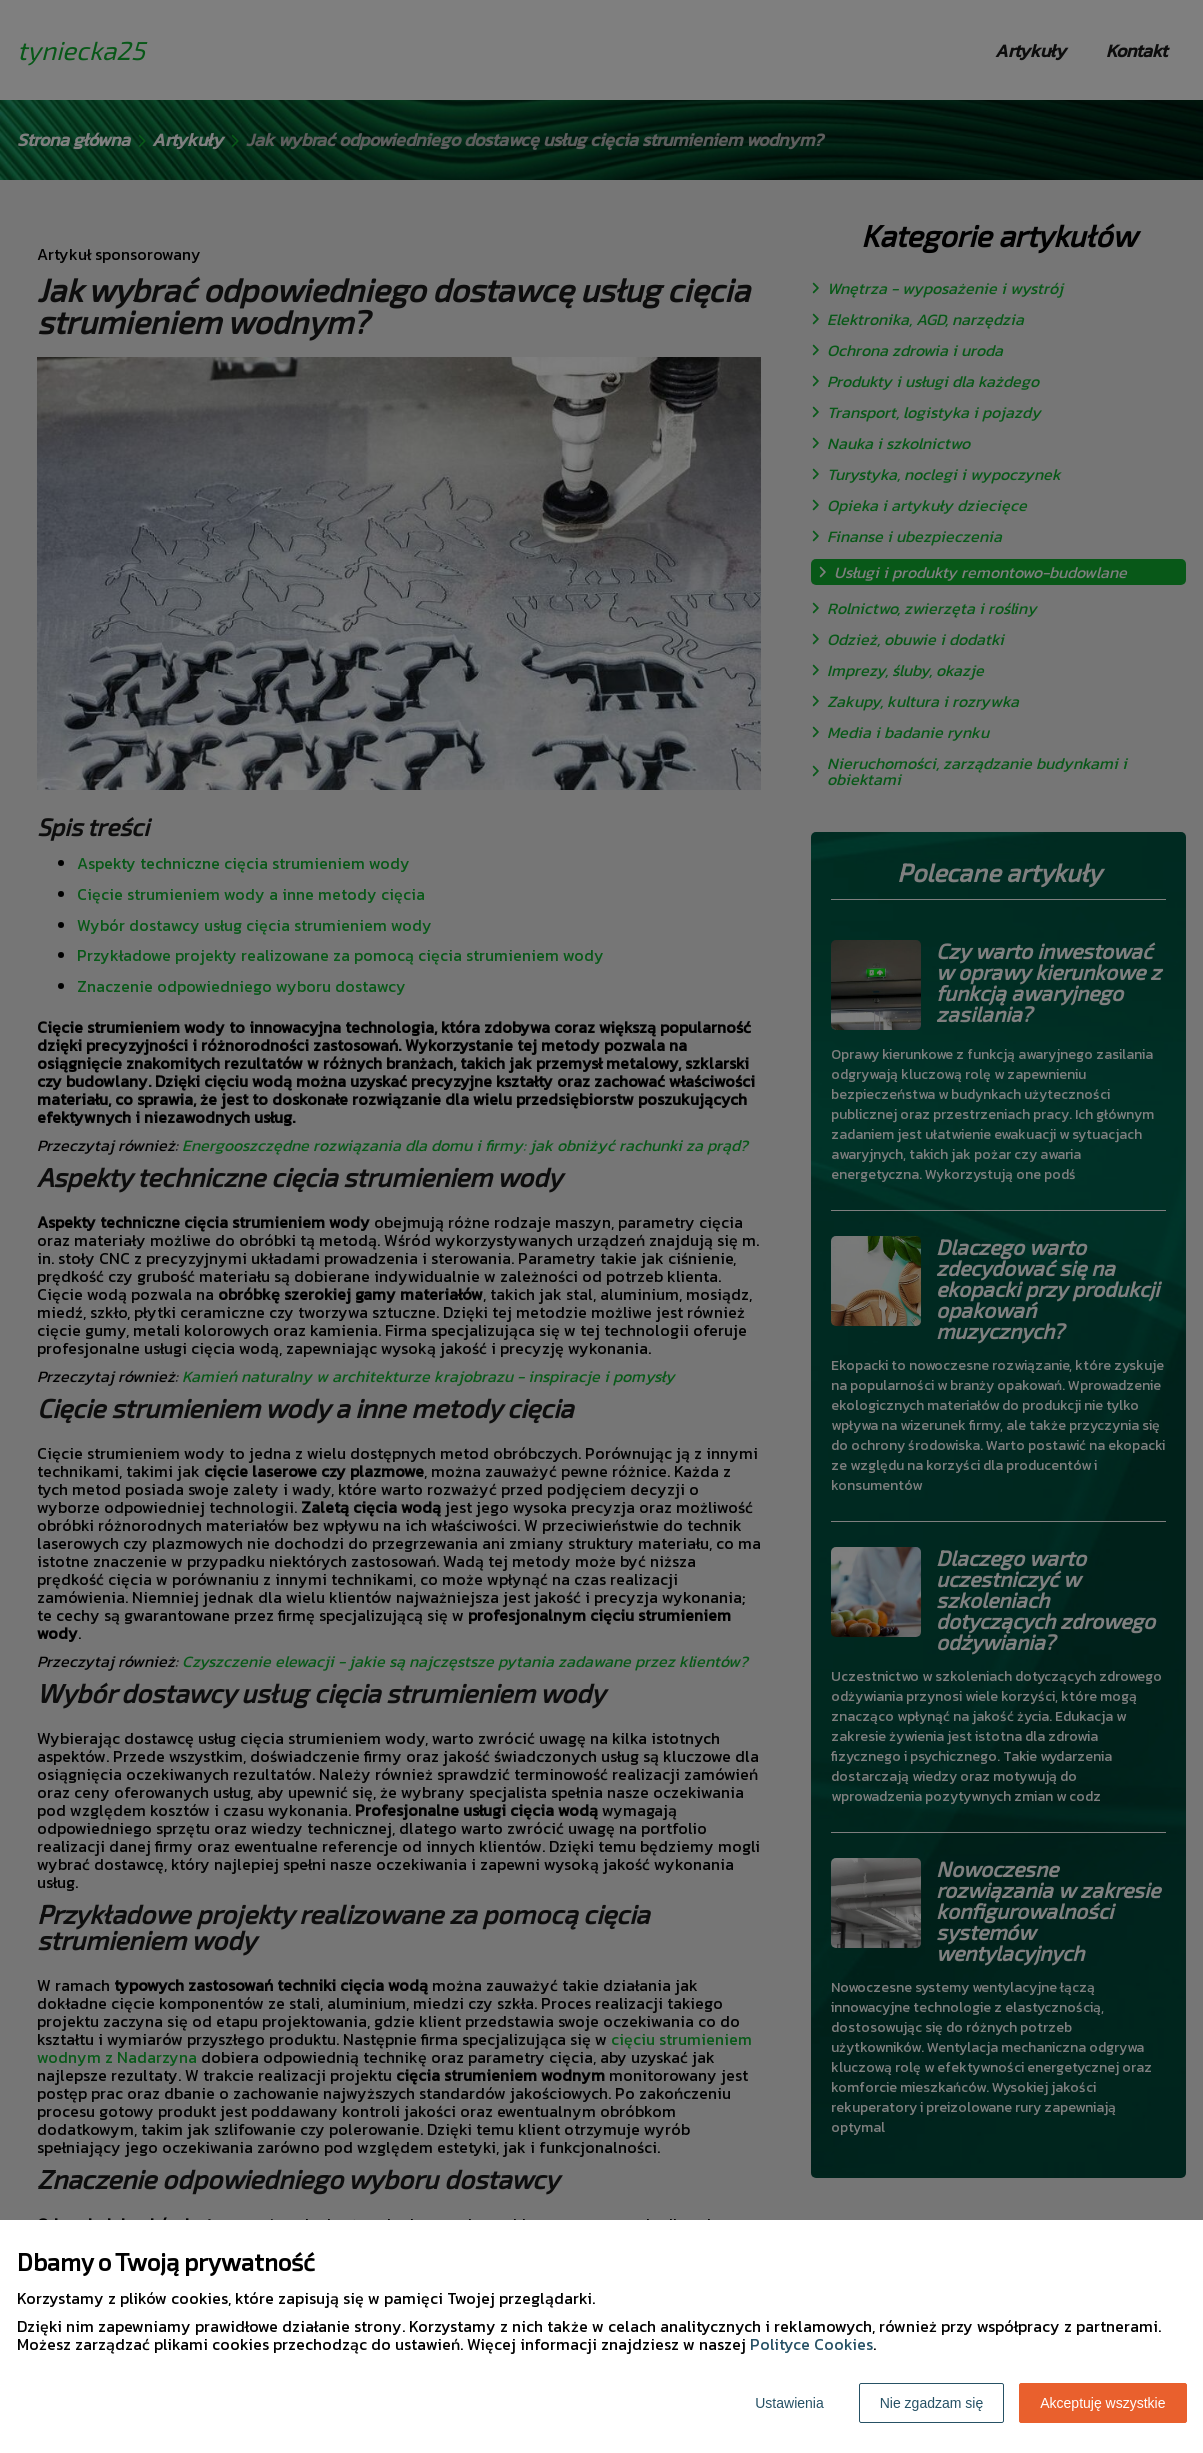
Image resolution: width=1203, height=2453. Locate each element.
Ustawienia (789, 2403)
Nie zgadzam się (932, 2403)
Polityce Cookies (811, 2344)
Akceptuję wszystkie (1102, 2403)
